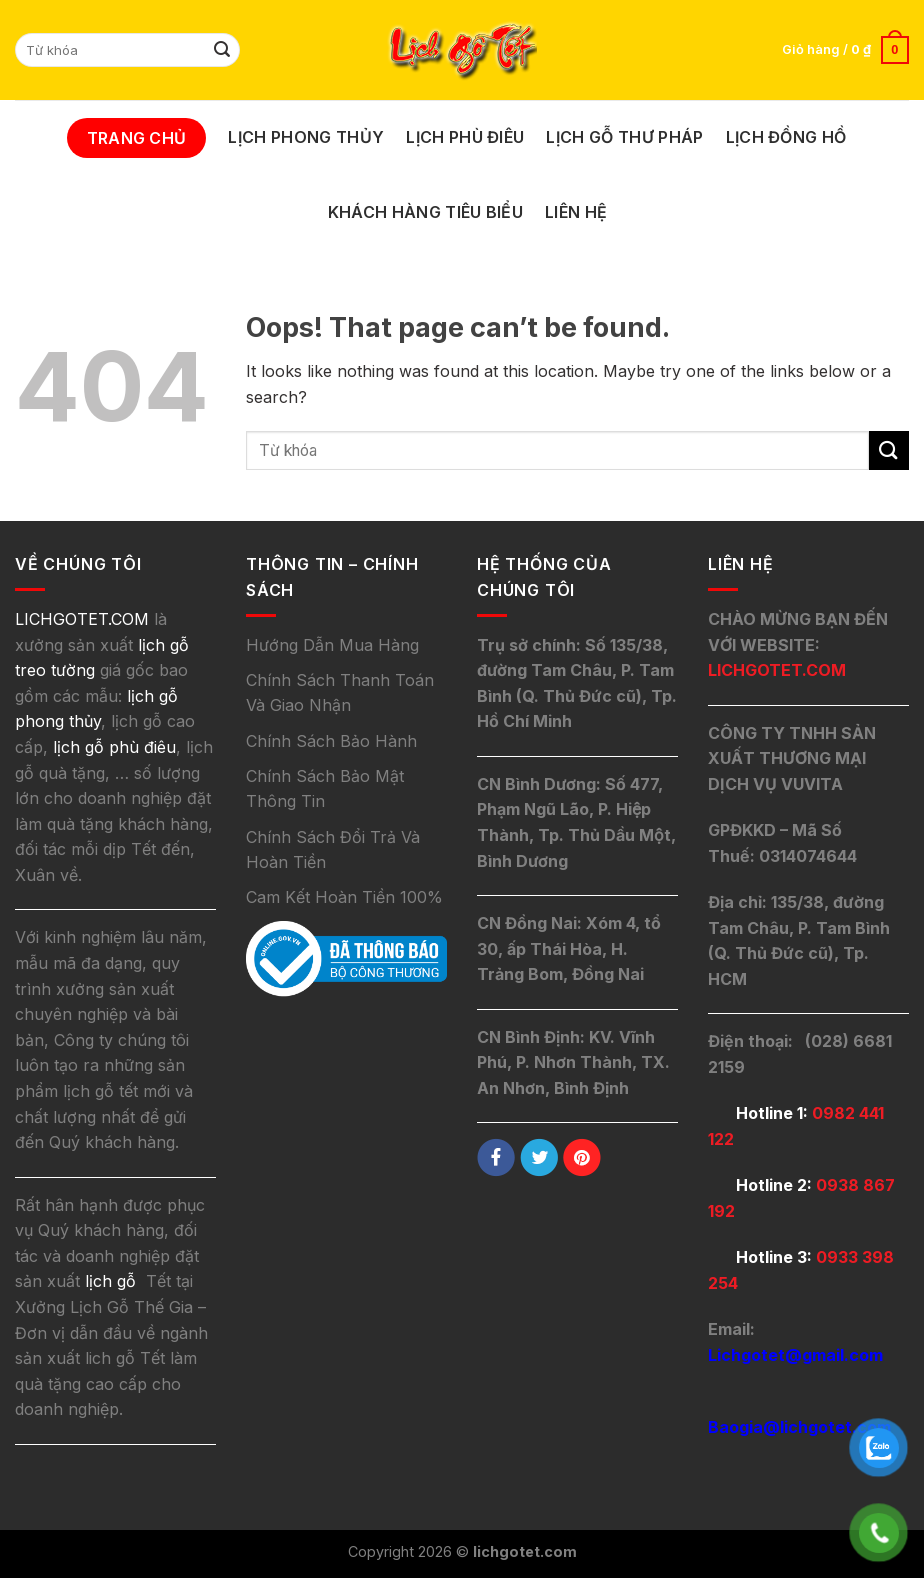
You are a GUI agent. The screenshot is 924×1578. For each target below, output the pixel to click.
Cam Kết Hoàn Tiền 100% (344, 897)
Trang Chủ (137, 138)
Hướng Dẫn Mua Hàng (332, 645)
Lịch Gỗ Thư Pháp (624, 137)
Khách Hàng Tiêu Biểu (425, 212)
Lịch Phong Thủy (306, 137)
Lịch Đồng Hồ (786, 137)
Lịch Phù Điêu (465, 137)
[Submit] (222, 50)
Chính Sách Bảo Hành (331, 741)
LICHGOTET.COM (777, 670)
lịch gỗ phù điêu (114, 747)
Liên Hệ (576, 212)
